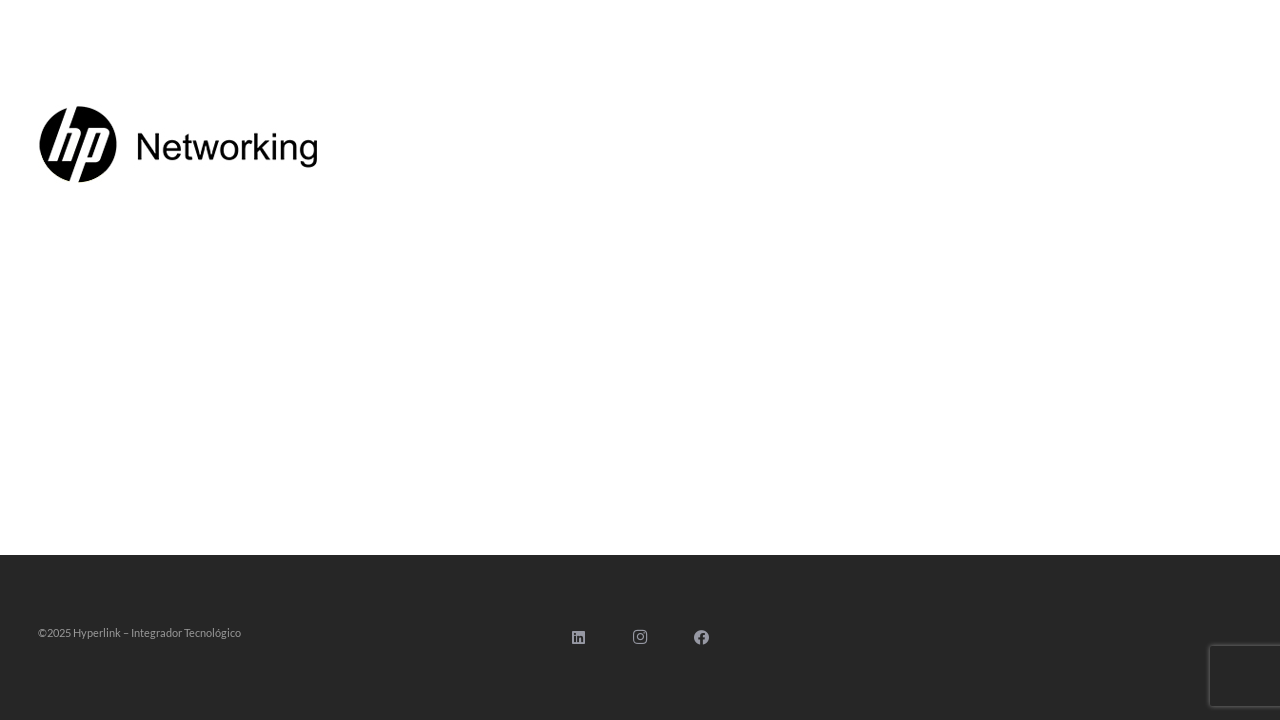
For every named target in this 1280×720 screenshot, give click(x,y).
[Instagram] (640, 638)
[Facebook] (702, 638)
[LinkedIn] (579, 638)
